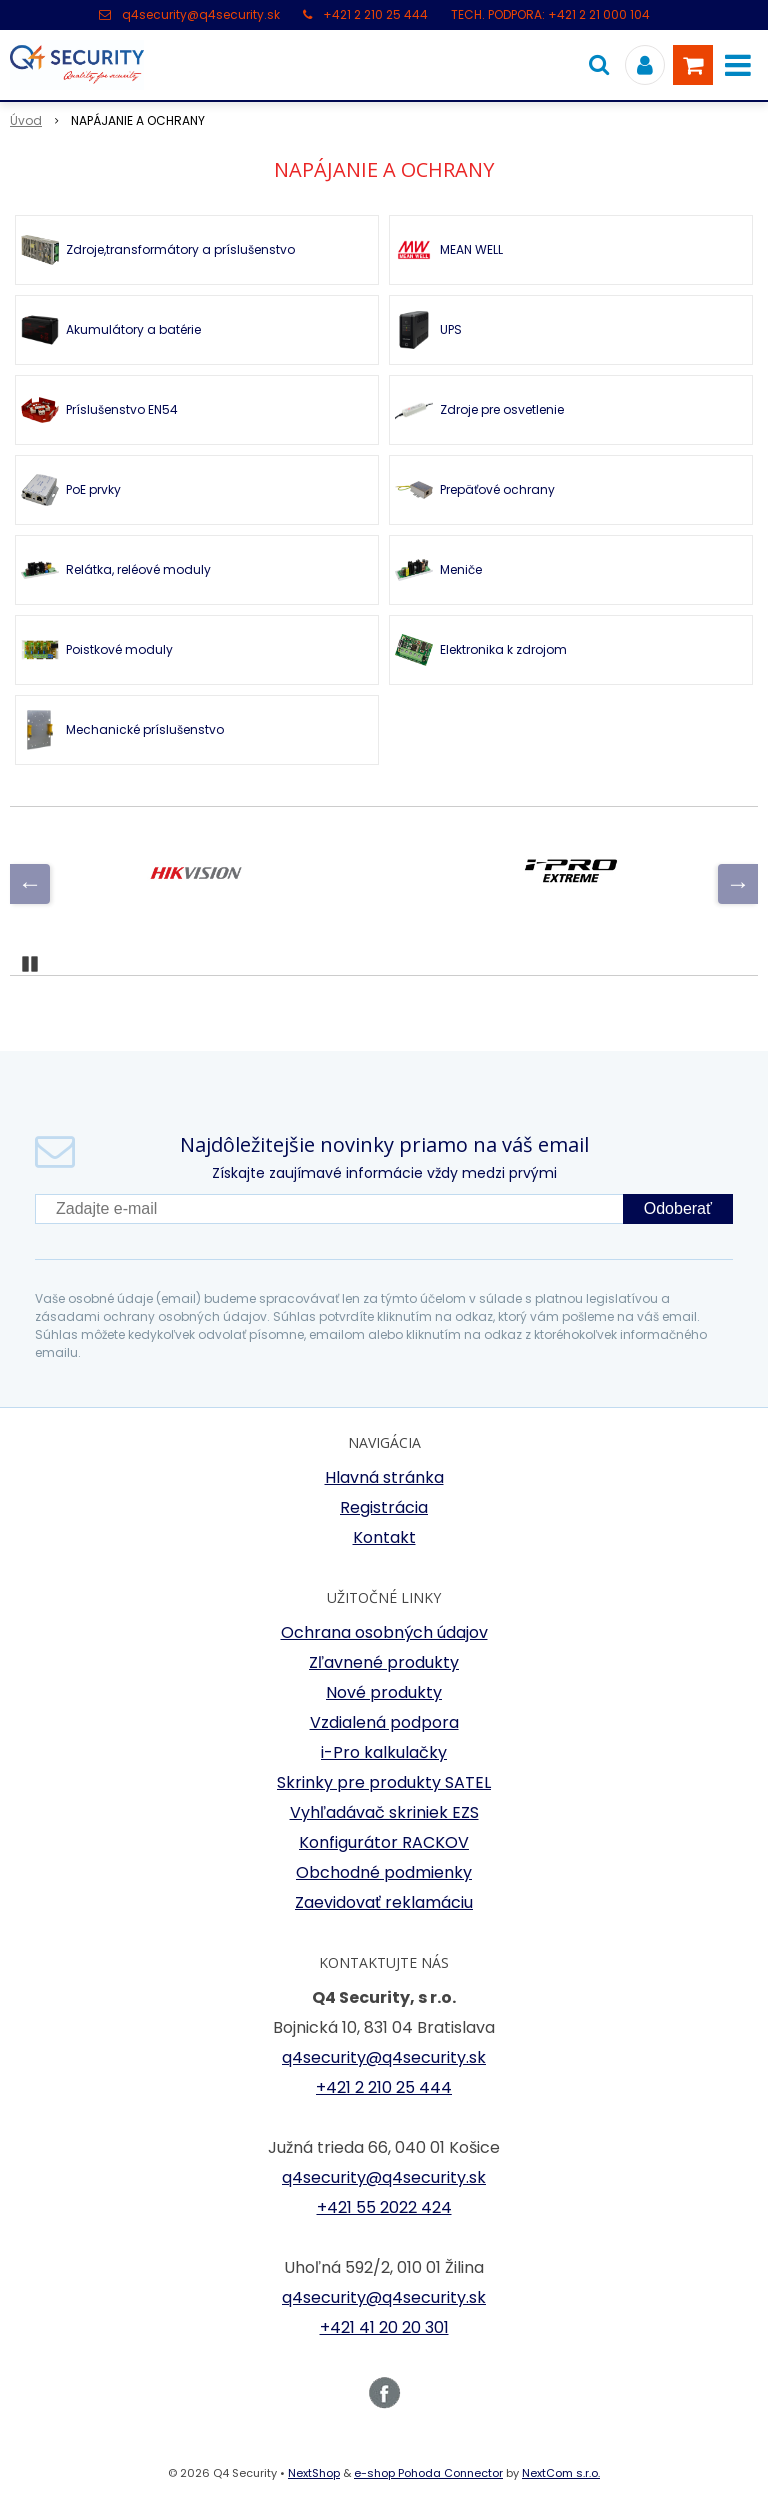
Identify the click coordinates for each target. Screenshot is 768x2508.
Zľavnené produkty (384, 1662)
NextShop (314, 2473)
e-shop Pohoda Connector (428, 2473)
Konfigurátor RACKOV (384, 1842)
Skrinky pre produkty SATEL (384, 1782)
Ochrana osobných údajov (384, 1632)
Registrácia (384, 1507)
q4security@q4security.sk (201, 14)
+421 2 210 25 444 (375, 14)
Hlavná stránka (384, 1477)
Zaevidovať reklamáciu (384, 1902)
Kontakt (384, 1537)
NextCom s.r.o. (561, 2473)
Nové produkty (384, 1692)
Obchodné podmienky (384, 1872)
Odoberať (678, 1208)
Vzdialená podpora (384, 1722)
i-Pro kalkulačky (384, 1752)
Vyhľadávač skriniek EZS (384, 1812)
